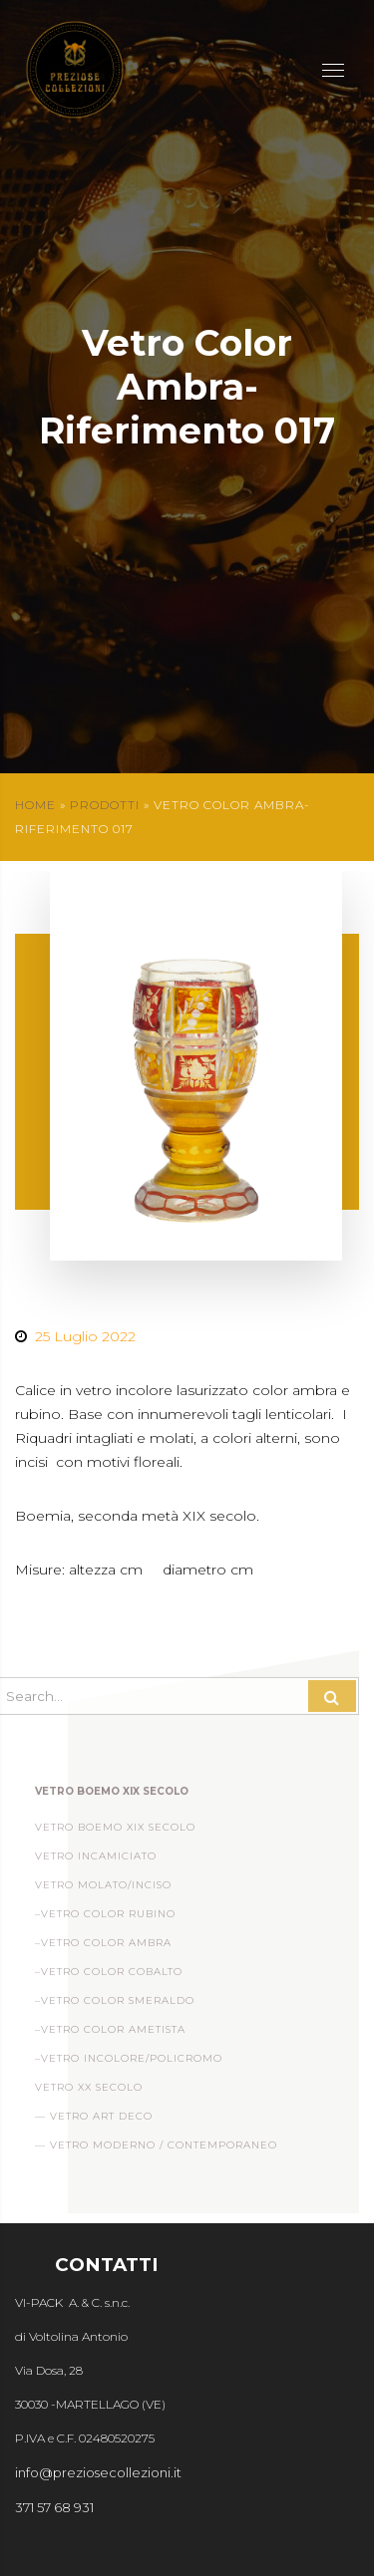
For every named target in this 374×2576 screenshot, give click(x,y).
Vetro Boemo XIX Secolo (115, 1832)
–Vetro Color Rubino (105, 1918)
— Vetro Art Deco (94, 2121)
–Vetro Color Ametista (110, 2034)
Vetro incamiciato (96, 1861)
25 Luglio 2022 (85, 1336)
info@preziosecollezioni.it (98, 2472)
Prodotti (105, 804)
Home (35, 804)
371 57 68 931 (54, 2507)
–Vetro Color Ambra (103, 1947)
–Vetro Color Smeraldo (114, 2005)
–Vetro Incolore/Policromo (128, 2063)
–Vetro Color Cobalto (109, 1976)
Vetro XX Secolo (89, 2092)
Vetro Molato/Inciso (103, 1889)
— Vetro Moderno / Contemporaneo (156, 2150)
